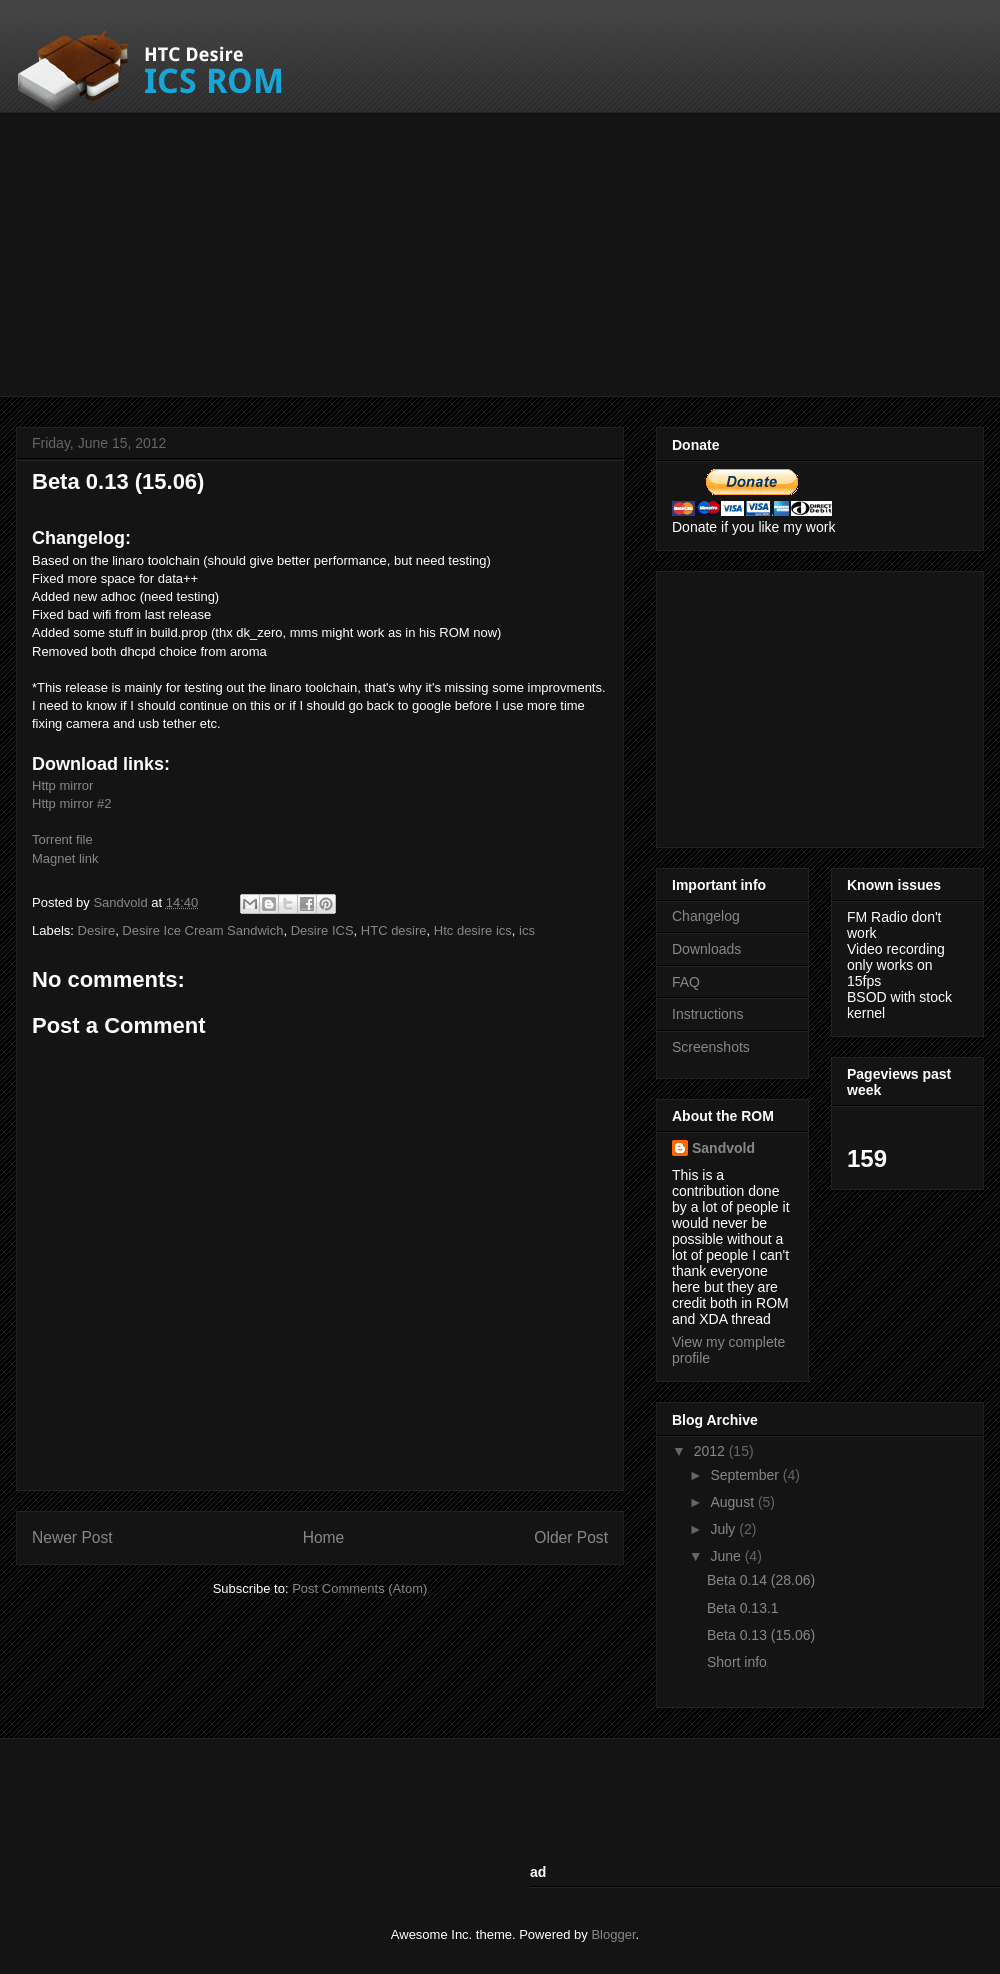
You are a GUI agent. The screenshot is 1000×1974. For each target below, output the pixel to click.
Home (324, 1537)
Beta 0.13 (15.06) (761, 1635)
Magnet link (65, 858)
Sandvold (122, 902)
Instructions (708, 1014)
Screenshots (711, 1047)
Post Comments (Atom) (359, 1588)
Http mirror (62, 785)
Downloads (706, 949)
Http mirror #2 (71, 803)
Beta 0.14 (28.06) (761, 1580)
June (727, 1556)
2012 (711, 1451)
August (733, 1502)
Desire (97, 930)
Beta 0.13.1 (743, 1608)
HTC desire (394, 930)
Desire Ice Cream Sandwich (202, 930)
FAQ (686, 982)
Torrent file (62, 839)
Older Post (571, 1537)
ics (527, 930)
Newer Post (72, 1537)
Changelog (706, 916)
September (746, 1475)
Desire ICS (322, 930)
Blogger (613, 1934)
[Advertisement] (334, 252)
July (724, 1529)
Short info (737, 1662)
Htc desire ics (473, 930)
